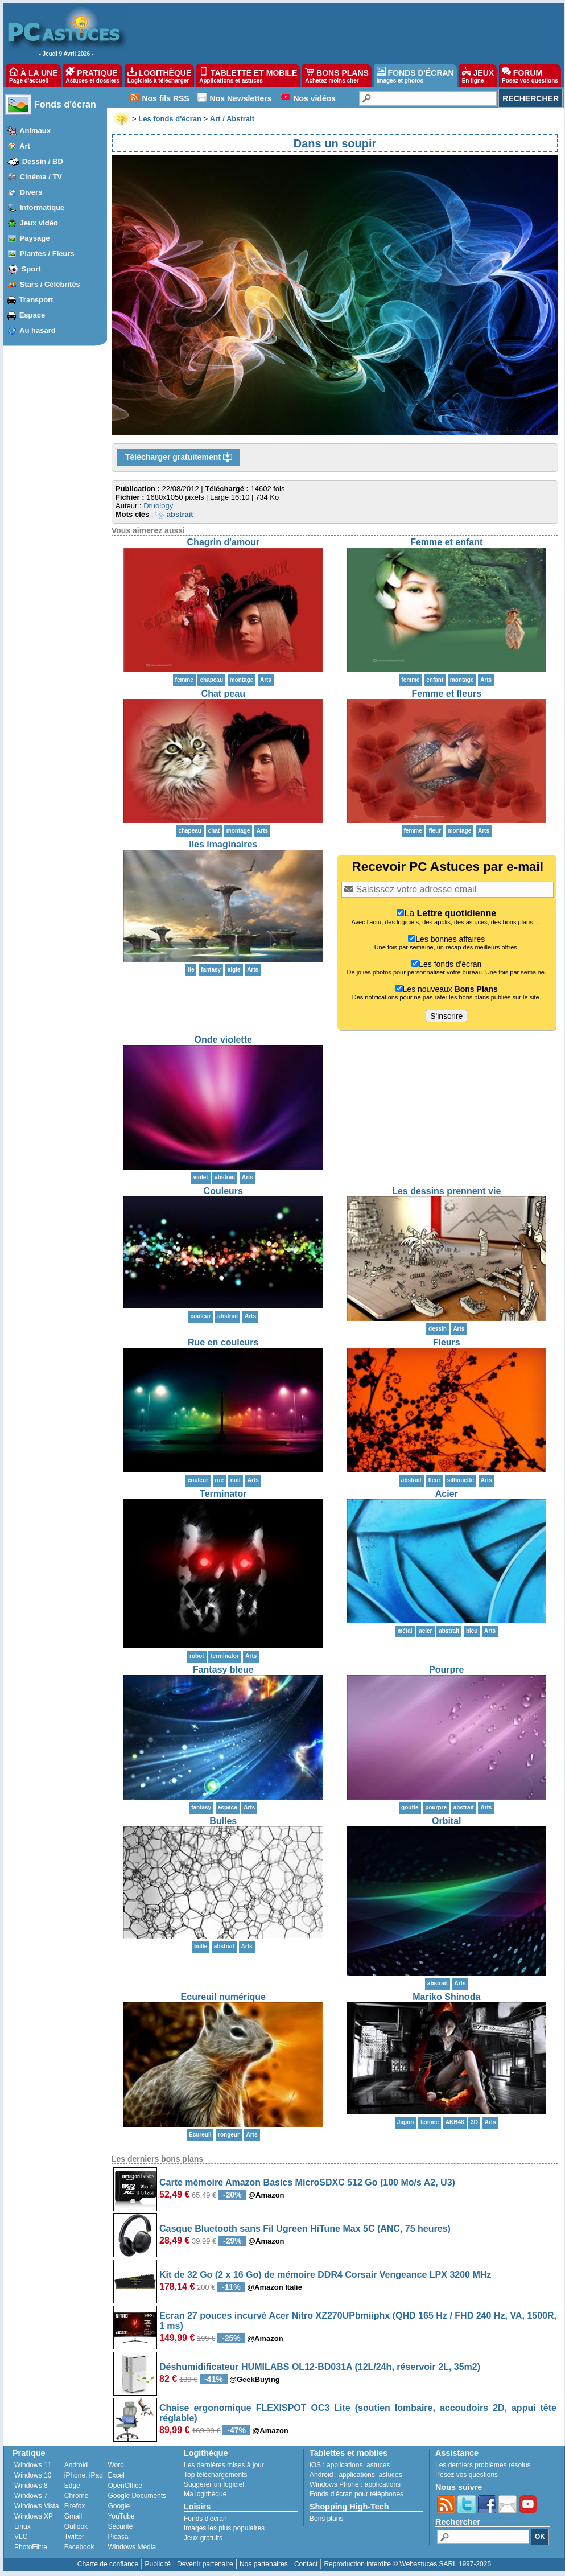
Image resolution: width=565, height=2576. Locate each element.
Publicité (157, 2564)
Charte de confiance (107, 2564)
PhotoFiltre (30, 2547)
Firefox (74, 2506)
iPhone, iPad (83, 2475)
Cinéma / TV (41, 176)
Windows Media (132, 2547)
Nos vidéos (314, 98)
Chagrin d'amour (223, 542)
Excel (116, 2475)
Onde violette (223, 1039)
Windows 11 (32, 2465)
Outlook (76, 2526)
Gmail (73, 2516)
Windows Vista (36, 2506)
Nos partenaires (264, 2564)
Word (115, 2465)
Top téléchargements (215, 2475)
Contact (305, 2564)
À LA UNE (33, 75)
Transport (36, 299)
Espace (32, 315)
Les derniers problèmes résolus (482, 2465)
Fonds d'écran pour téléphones (356, 2494)
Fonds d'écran (65, 104)
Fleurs (446, 1342)
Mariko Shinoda (446, 1997)
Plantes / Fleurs (47, 253)
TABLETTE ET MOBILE (248, 75)
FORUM (530, 75)
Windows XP (33, 2516)
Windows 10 (32, 2475)
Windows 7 (31, 2496)
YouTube (121, 2516)
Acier (446, 1494)
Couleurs (223, 1191)
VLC (20, 2537)
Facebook (79, 2547)
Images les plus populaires (224, 2528)
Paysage (35, 238)
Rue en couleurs (223, 1342)
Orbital (446, 1821)
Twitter (74, 2537)
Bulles (223, 1821)
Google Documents (137, 2496)
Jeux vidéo (39, 223)
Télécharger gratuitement (178, 457)
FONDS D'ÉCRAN (415, 75)
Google (119, 2506)
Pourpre (446, 1669)
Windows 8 (31, 2485)
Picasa (118, 2537)
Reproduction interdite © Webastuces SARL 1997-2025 (407, 2564)
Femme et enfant (446, 542)
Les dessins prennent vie (446, 1191)
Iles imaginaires (223, 844)
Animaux (35, 130)
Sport (31, 269)
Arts (265, 680)
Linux (22, 2526)
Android (76, 2465)
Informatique (42, 207)
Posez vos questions (466, 2475)
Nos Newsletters (241, 98)
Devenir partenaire (205, 2564)
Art (24, 146)
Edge (72, 2485)
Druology (158, 505)
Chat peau (223, 693)
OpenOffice (125, 2485)
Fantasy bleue (223, 1669)
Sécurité (120, 2526)
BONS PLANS (337, 75)
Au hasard (37, 330)
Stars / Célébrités (50, 284)
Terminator (223, 1494)
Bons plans (326, 2518)
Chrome (76, 2496)
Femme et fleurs (446, 693)
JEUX (478, 75)
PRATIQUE (92, 75)
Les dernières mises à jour (224, 2465)
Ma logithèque (205, 2494)
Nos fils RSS (165, 98)
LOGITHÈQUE (159, 75)
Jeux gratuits (203, 2538)
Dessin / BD (42, 161)
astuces (378, 2465)
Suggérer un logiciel (214, 2484)
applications (344, 2465)
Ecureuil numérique (223, 1997)
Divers (31, 192)
